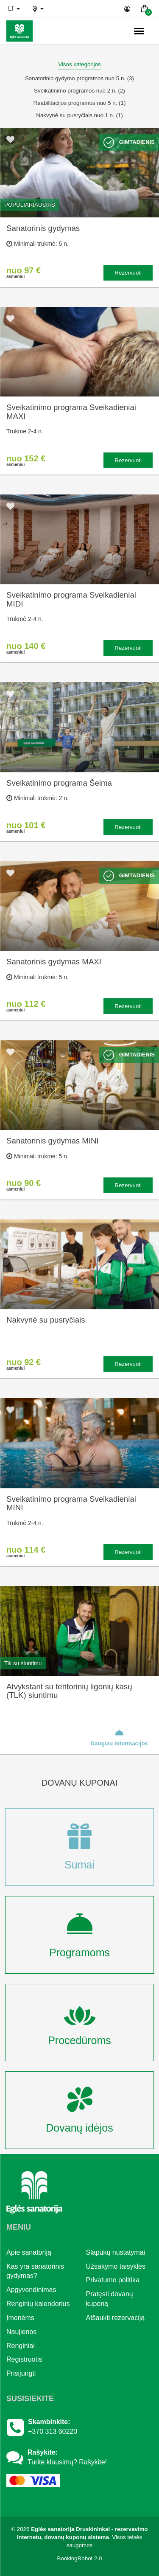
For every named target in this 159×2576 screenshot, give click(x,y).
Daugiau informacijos (119, 1737)
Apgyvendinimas (31, 2289)
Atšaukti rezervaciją (115, 2317)
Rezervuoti (128, 273)
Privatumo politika (112, 2280)
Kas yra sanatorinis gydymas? (35, 2271)
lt (14, 8)
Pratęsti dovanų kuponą (109, 2298)
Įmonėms (20, 2317)
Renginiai (20, 2345)
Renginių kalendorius (38, 2303)
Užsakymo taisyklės (115, 2266)
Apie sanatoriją (28, 2252)
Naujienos (21, 2331)
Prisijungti (21, 2373)
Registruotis (24, 2359)
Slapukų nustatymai (115, 2252)
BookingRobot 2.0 (79, 2558)
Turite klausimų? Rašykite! (67, 2462)
